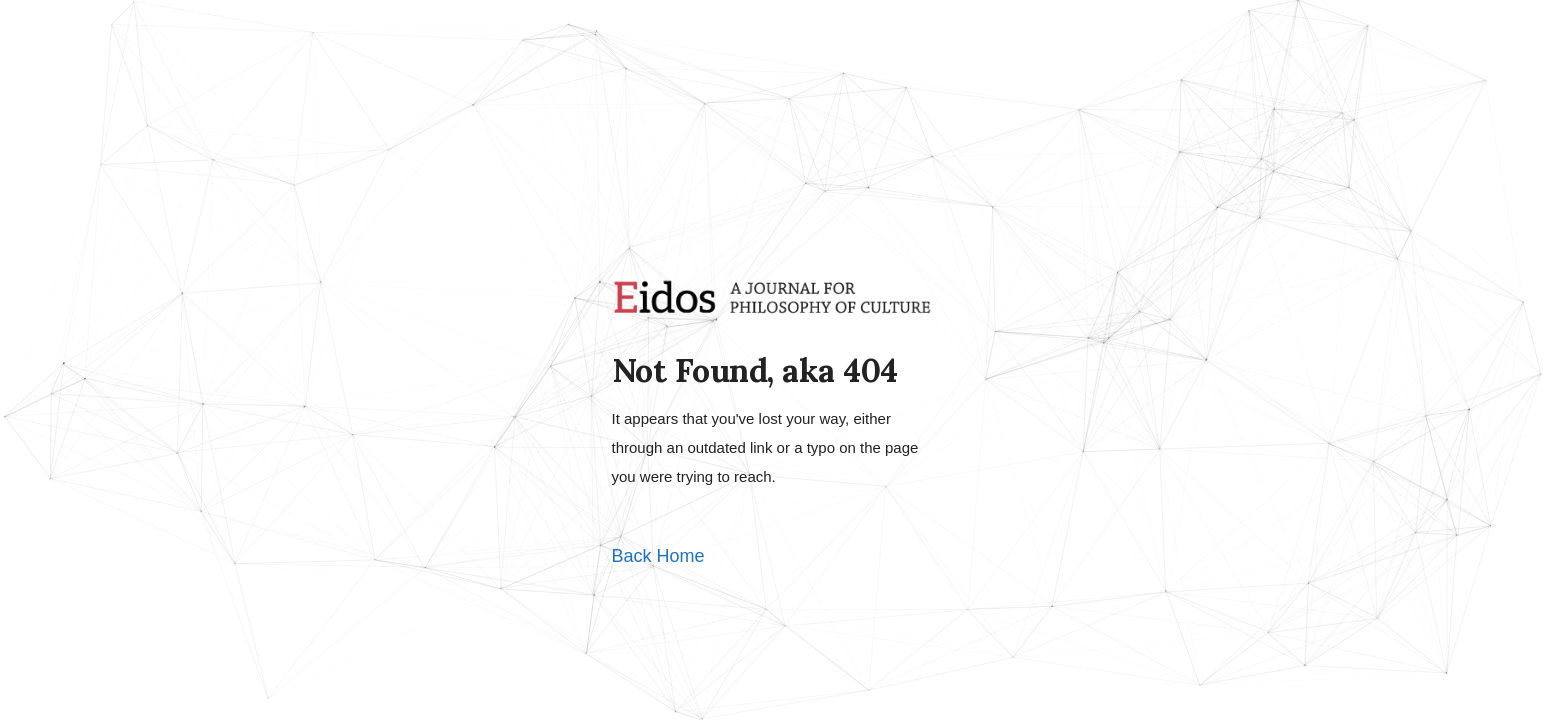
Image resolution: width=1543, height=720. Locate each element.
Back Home (658, 556)
